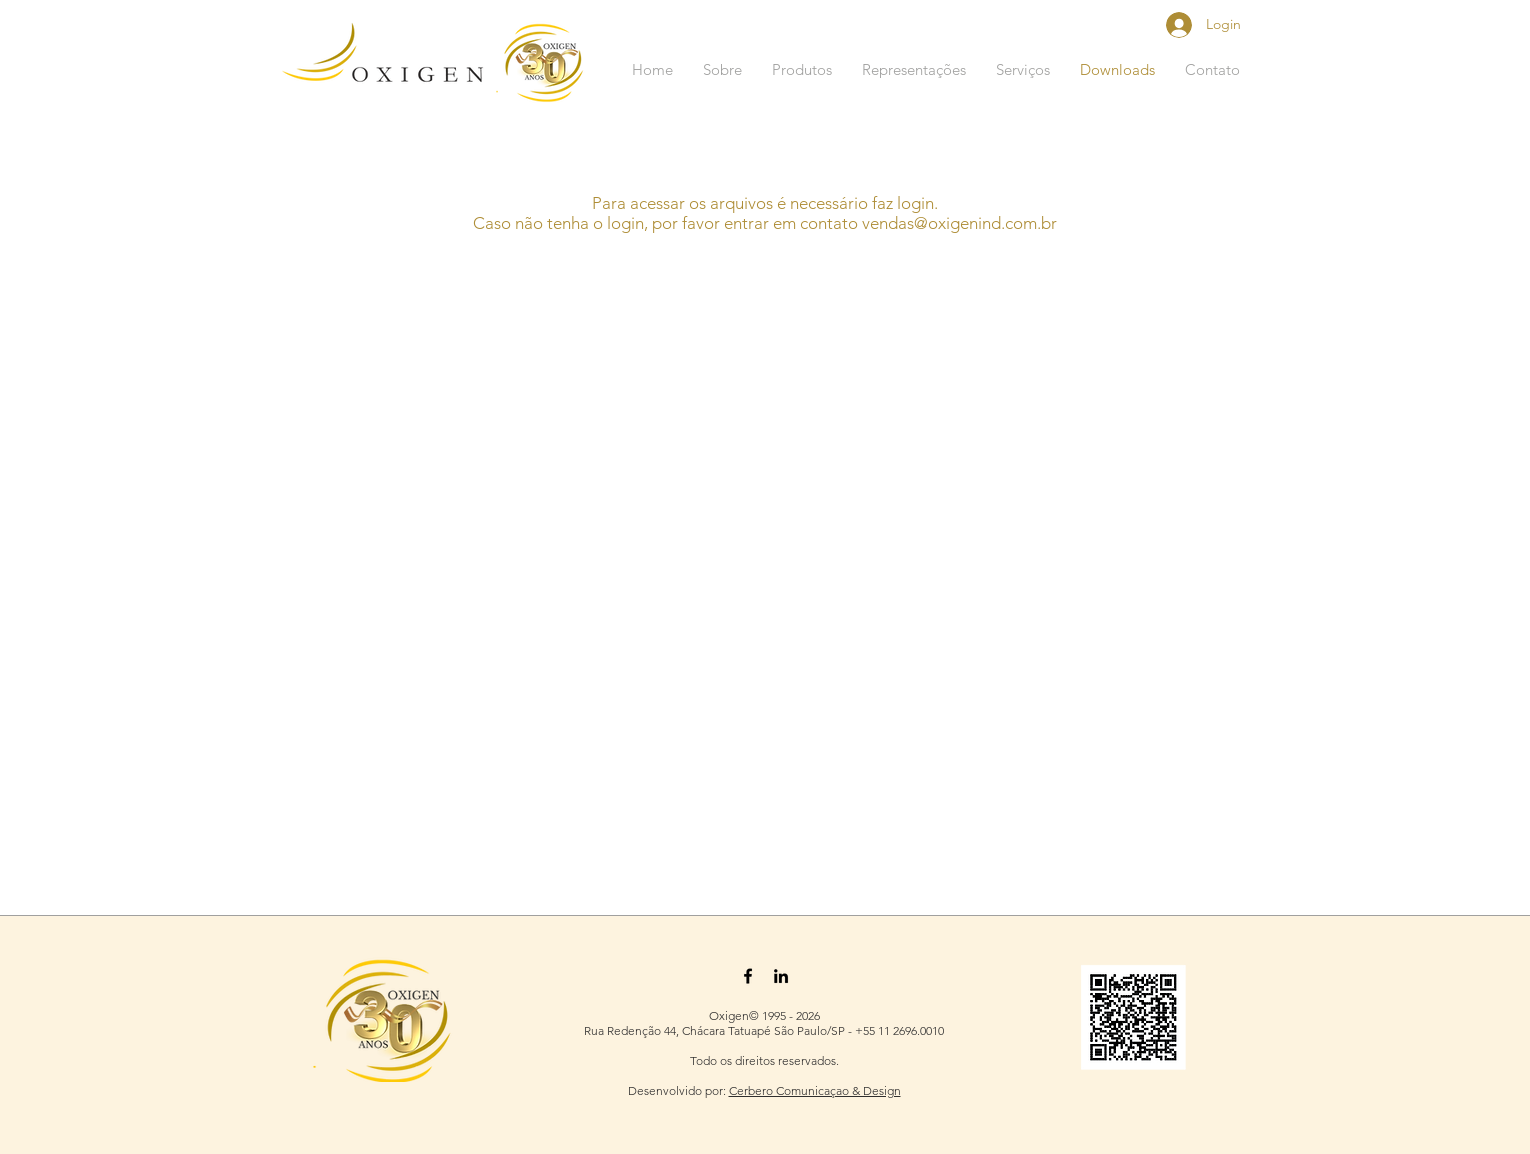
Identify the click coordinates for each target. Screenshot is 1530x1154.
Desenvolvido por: (678, 1090)
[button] (802, 69)
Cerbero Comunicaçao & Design (815, 1090)
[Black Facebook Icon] (748, 976)
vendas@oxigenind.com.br (959, 223)
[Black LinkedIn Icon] (781, 976)
